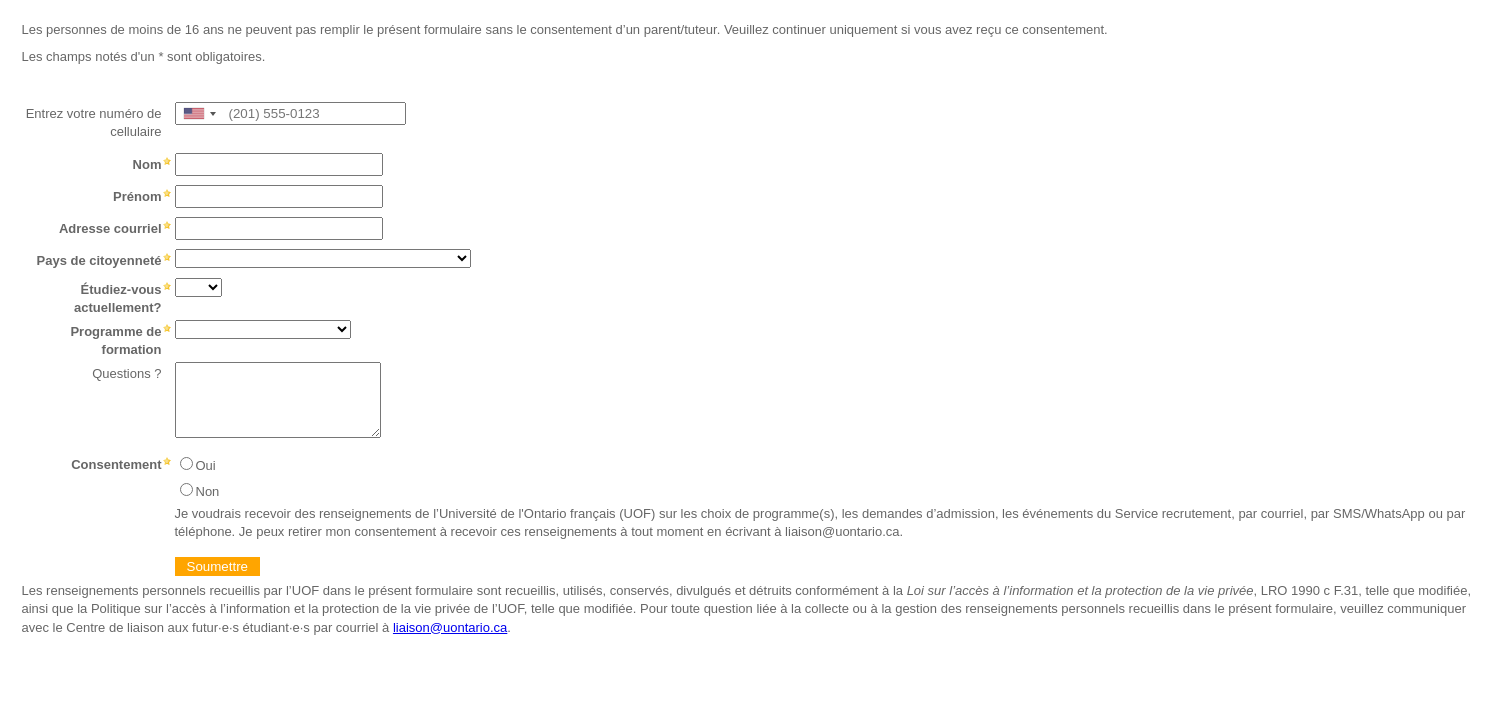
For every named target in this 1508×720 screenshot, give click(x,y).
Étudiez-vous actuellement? (117, 298)
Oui (206, 465)
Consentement (116, 464)
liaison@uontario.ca (450, 627)
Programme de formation (115, 340)
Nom (147, 164)
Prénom (137, 196)
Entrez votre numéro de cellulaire (94, 122)
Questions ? (126, 373)
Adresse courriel (110, 228)
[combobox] (199, 113)
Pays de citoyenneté (99, 260)
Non (208, 491)
